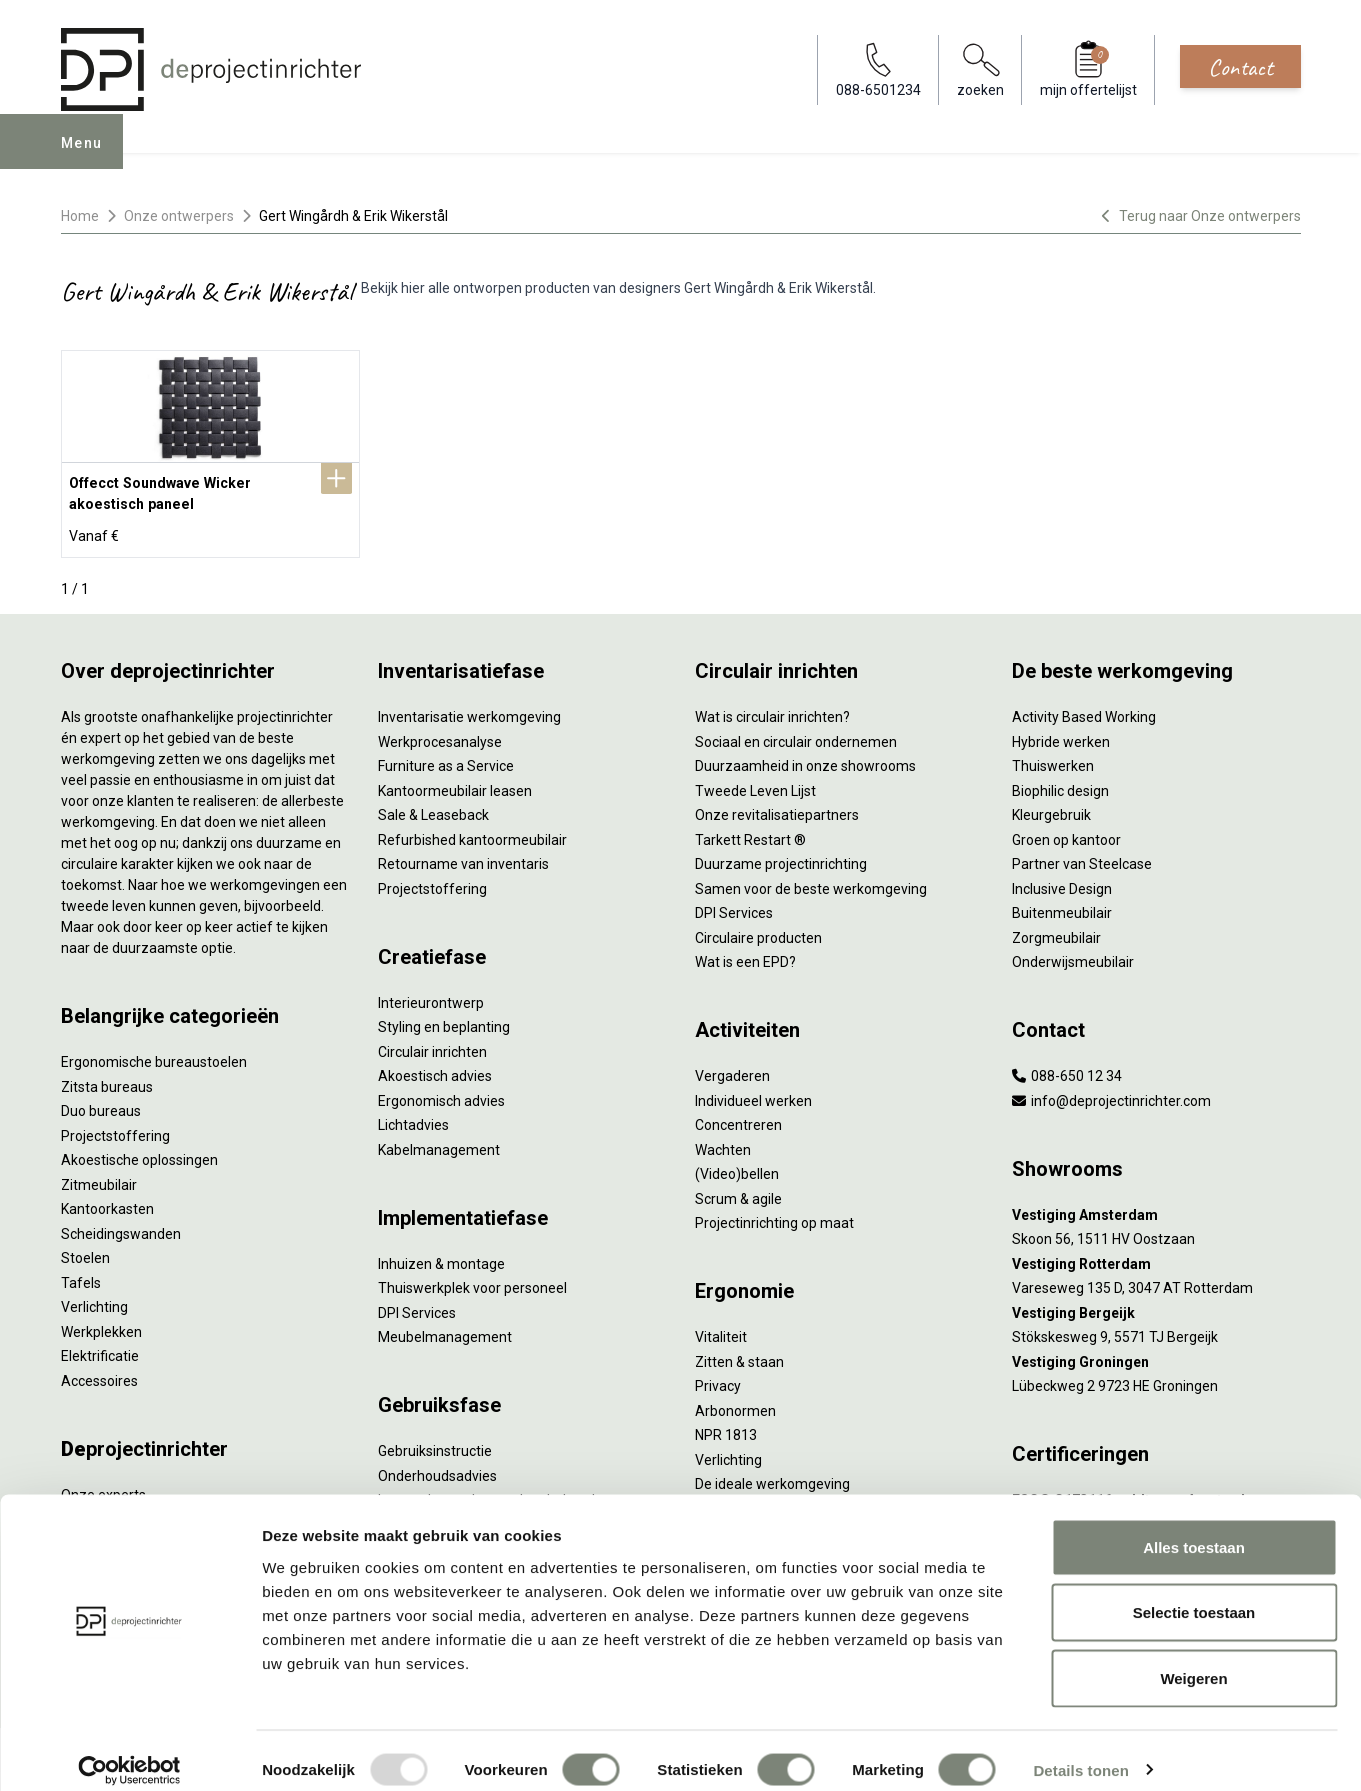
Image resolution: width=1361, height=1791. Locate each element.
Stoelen (85, 1249)
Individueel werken (753, 1092)
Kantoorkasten (107, 1200)
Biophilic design (1060, 782)
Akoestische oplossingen (139, 1151)
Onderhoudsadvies (437, 1467)
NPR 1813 (726, 1426)
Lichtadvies (413, 1116)
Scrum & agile (738, 1190)
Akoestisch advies (435, 1067)
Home (80, 216)
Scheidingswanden (121, 1225)
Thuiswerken (1053, 757)
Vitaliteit (721, 1328)
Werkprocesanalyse (440, 733)
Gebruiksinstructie (435, 1442)
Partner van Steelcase (1082, 855)
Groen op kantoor (1066, 831)
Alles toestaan (1194, 1528)
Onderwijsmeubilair (1073, 953)
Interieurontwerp (431, 994)
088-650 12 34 (1067, 1067)
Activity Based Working (1084, 708)
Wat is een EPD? (745, 953)
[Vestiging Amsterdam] (1156, 1206)
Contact (1240, 67)
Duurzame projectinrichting (781, 855)
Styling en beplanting (444, 1018)
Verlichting (94, 1298)
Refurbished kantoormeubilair (472, 831)
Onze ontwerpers (179, 216)
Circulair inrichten (432, 1043)
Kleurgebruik (1051, 806)
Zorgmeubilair (1056, 929)
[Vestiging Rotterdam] (1156, 1255)
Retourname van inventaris (463, 855)
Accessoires (99, 1372)
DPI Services (417, 1304)
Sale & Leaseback (433, 806)
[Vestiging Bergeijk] (1156, 1304)
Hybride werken (1061, 733)
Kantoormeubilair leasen (455, 782)
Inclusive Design (1062, 880)
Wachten (723, 1141)
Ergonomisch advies (441, 1092)
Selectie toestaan (1194, 1594)
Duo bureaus (101, 1102)
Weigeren (1193, 1659)
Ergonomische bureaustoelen (154, 1053)
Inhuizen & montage (441, 1255)
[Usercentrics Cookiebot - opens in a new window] (129, 1752)
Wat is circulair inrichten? (772, 708)
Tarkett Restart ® (750, 831)
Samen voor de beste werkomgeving (811, 880)
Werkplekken (101, 1323)
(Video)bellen (737, 1165)
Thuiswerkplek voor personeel (472, 1279)
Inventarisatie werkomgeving (469, 708)
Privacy (718, 1377)
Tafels (81, 1274)
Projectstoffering (115, 1127)
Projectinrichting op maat (774, 1214)
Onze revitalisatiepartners (777, 806)
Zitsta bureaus (107, 1078)
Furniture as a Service (446, 757)
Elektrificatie (100, 1347)
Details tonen (1080, 1751)
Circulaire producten (758, 929)
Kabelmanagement (439, 1141)
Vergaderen (732, 1067)
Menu (89, 156)
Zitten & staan (739, 1353)
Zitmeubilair (99, 1176)
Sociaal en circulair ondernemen (796, 733)
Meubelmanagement (445, 1328)
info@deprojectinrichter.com (1111, 1092)
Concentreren (738, 1116)
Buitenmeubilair (1062, 904)
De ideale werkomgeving (772, 1475)
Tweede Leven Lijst (755, 782)
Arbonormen (735, 1402)
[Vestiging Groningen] (1156, 1353)
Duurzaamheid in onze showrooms (805, 757)
